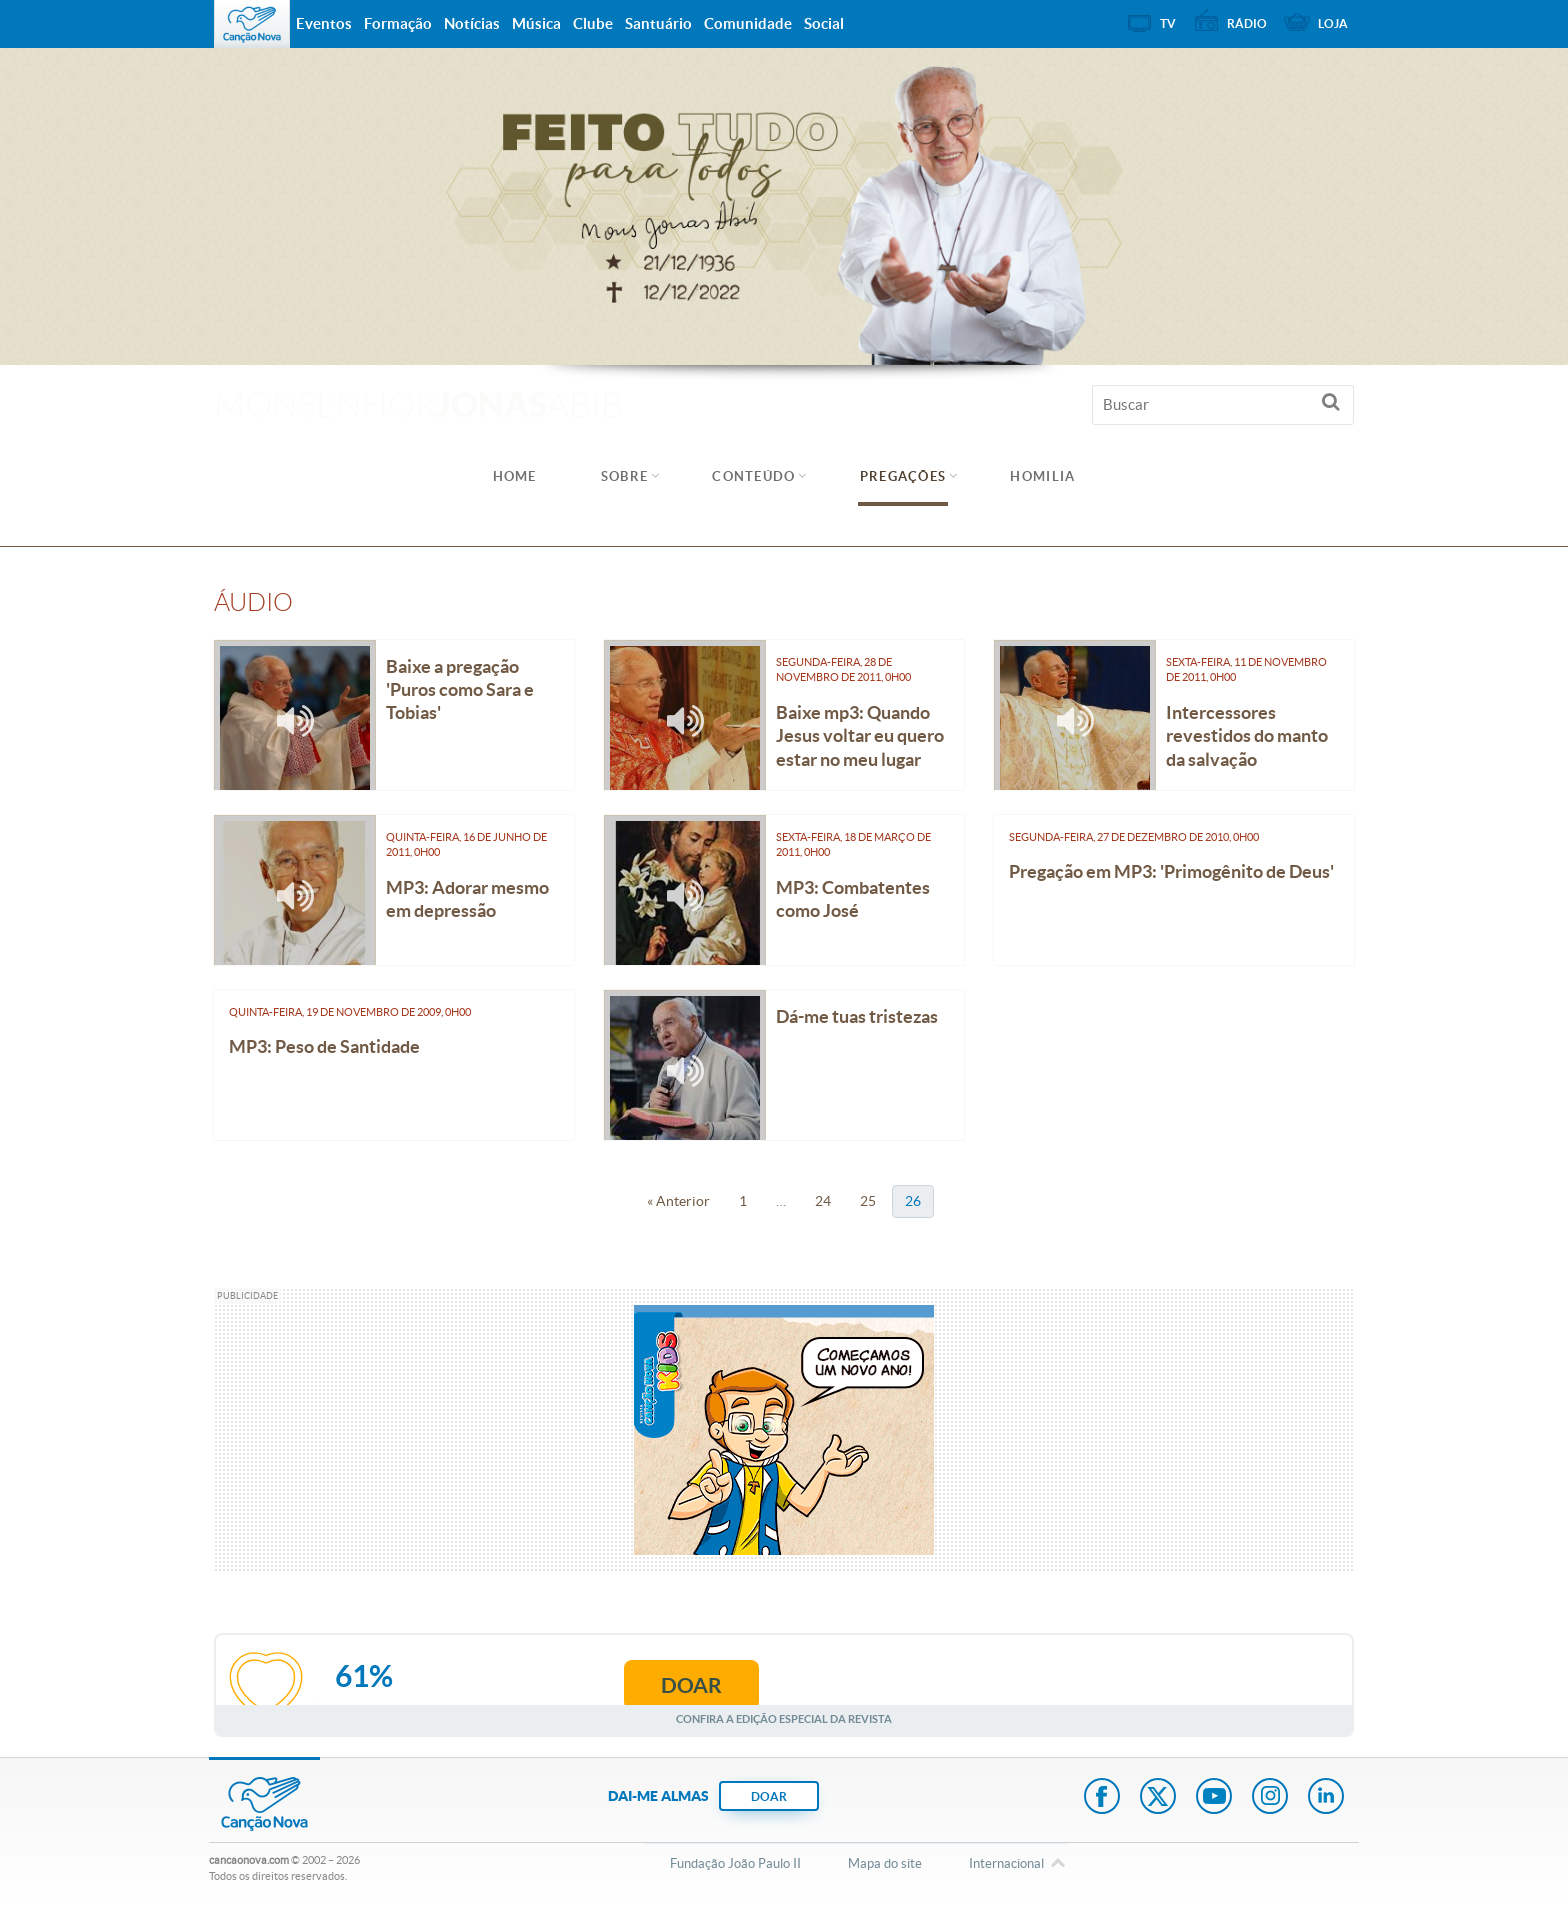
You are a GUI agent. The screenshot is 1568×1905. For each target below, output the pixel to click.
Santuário (658, 23)
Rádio (1247, 23)
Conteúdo (753, 476)
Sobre (625, 476)
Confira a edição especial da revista (784, 1718)
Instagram (1270, 1798)
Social (824, 23)
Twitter (1158, 1798)
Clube (593, 23)
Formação (398, 23)
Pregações (903, 476)
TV (1168, 23)
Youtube (1214, 1798)
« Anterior (678, 1201)
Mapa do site (885, 1863)
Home (515, 476)
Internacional (1006, 1865)
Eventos (324, 23)
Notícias (472, 23)
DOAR (769, 1796)
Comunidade (748, 23)
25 (868, 1201)
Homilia (1042, 476)
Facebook (1102, 1798)
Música (536, 23)
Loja (1333, 23)
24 (823, 1201)
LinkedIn (1326, 1798)
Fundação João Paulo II (735, 1863)
